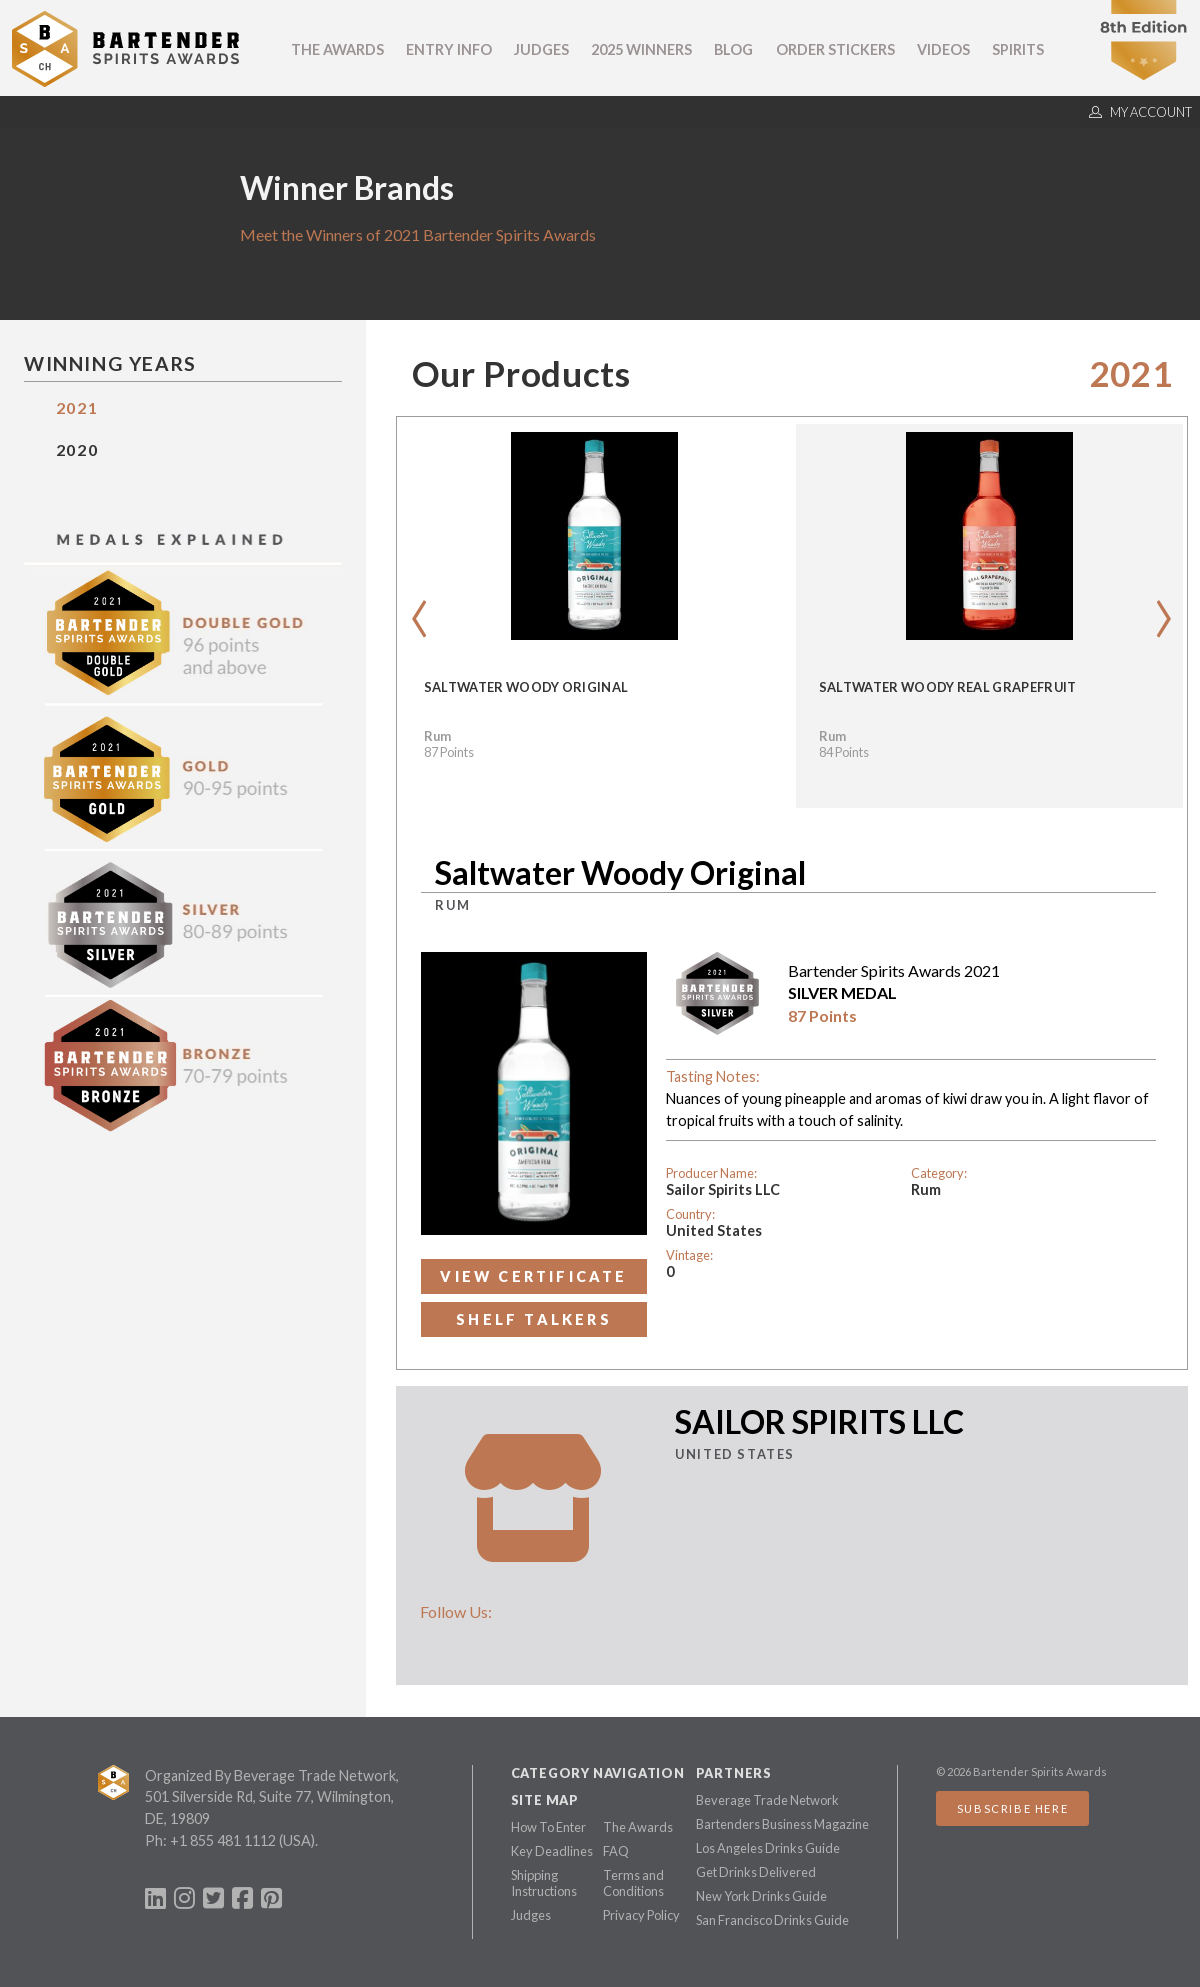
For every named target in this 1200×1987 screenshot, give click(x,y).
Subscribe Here (1012, 1808)
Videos (943, 49)
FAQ (616, 1851)
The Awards (337, 49)
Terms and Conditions (633, 1883)
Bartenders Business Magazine (782, 1824)
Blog (733, 49)
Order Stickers (835, 49)
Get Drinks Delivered (756, 1872)
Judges (541, 49)
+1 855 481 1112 (223, 1840)
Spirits (1018, 49)
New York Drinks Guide (761, 1896)
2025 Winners (641, 49)
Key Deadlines (552, 1851)
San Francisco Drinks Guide (772, 1920)
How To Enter (548, 1827)
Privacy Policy (641, 1915)
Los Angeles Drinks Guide (768, 1848)
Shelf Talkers (534, 1319)
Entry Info (449, 49)
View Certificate (533, 1276)
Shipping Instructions (544, 1883)
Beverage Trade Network (767, 1800)
